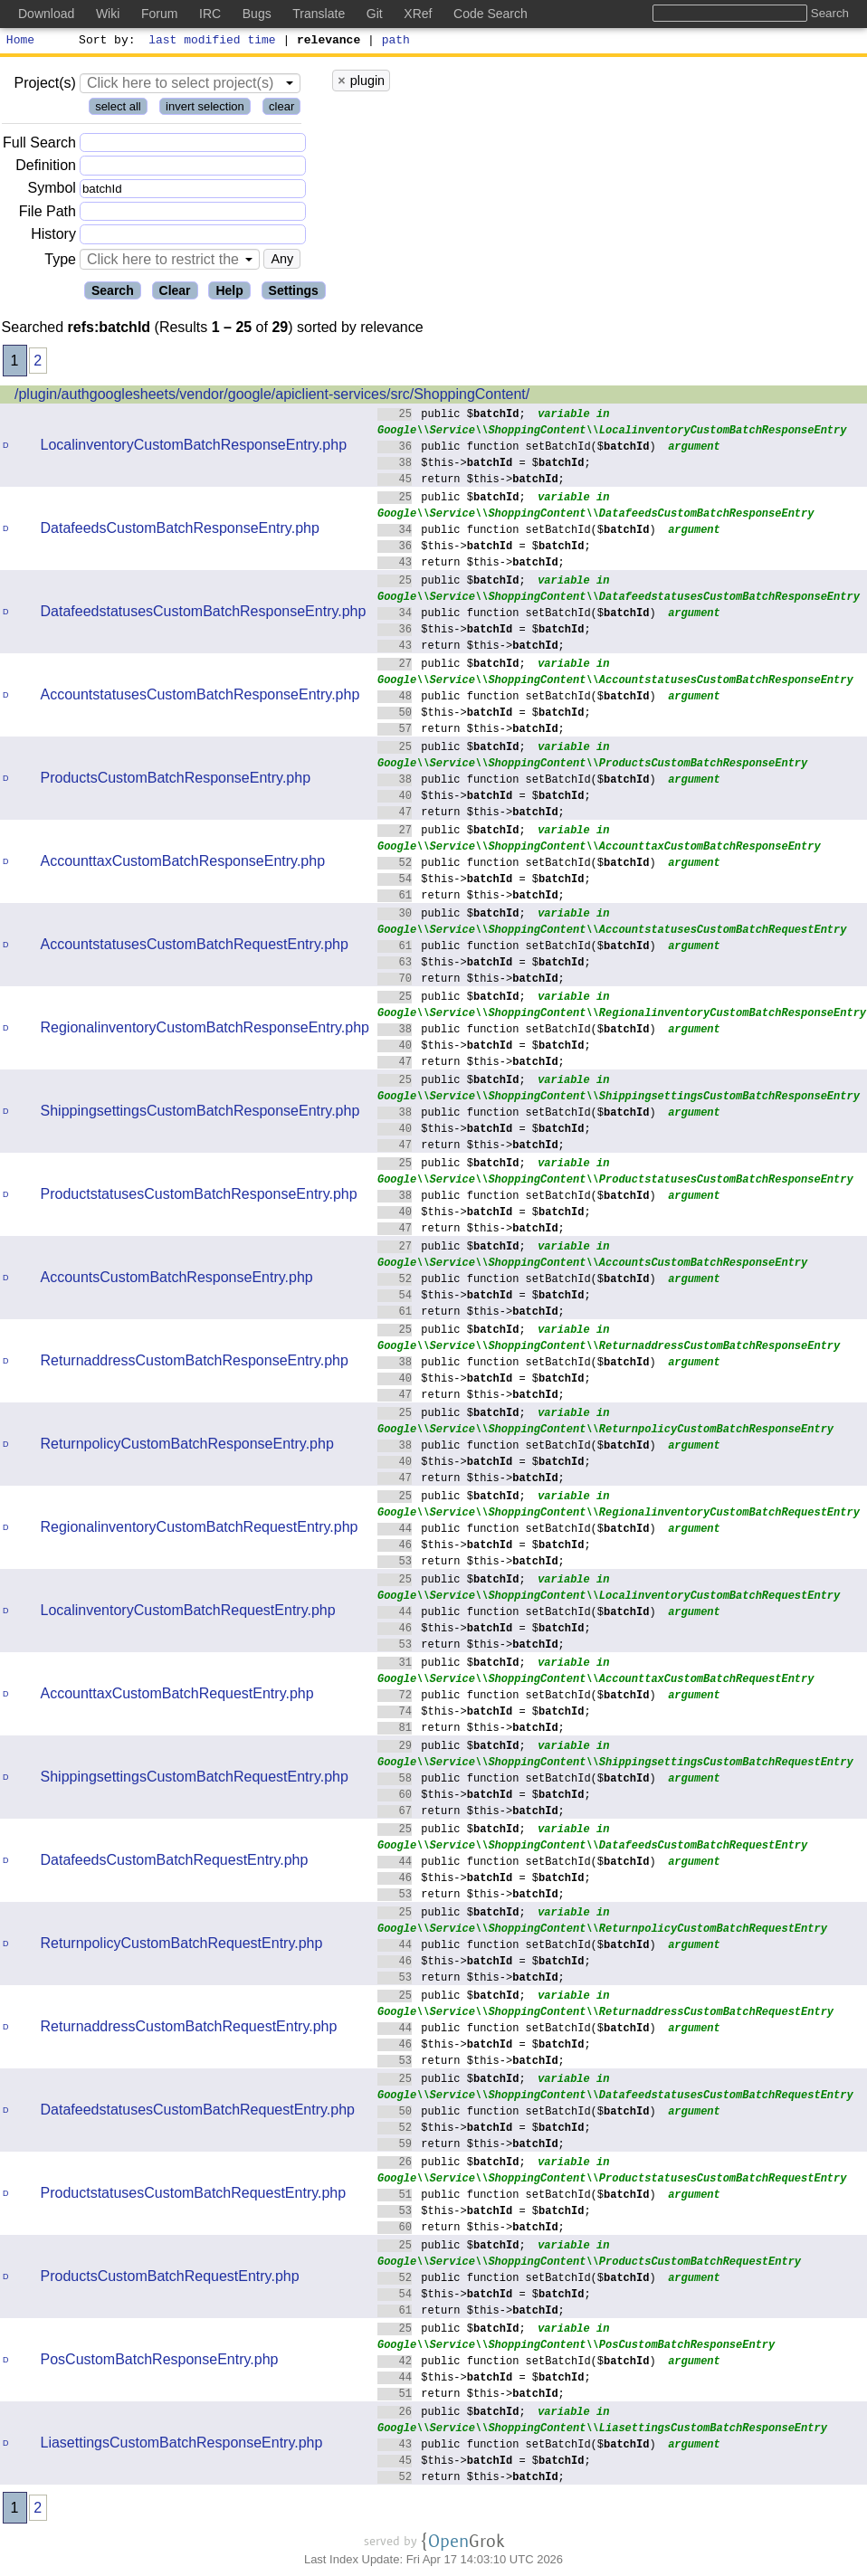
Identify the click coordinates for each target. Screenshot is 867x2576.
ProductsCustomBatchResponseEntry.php (176, 780)
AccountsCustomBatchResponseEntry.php (177, 1280)
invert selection (205, 109)
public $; (451, 415)
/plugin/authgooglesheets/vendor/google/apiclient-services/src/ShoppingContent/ (271, 396)
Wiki (107, 13)
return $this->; (471, 481)
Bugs (257, 13)
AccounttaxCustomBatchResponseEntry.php (183, 863)
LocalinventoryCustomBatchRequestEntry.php (188, 1613)
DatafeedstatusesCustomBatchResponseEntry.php (204, 614)
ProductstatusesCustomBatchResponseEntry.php (199, 1196)
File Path (47, 214)
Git (375, 13)
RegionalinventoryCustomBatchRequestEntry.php (199, 1529)
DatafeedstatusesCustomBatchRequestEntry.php (198, 2112)
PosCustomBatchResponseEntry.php (160, 2362)
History (53, 236)
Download (46, 13)
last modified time (212, 41)
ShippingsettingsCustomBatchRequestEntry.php (194, 1779)
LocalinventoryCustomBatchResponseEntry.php (194, 447)
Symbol (52, 191)
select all (118, 109)
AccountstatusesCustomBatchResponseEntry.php (200, 697)
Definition (45, 168)
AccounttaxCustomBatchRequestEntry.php (177, 1696)
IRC (210, 13)
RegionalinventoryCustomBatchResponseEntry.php (205, 1030)
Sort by (104, 41)
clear (281, 109)
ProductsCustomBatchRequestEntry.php (170, 2278)
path (396, 41)
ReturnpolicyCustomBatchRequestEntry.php (182, 1945)
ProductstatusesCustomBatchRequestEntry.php (194, 2195)
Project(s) (44, 85)
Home (20, 41)
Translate (318, 13)
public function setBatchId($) (516, 448)
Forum (159, 13)
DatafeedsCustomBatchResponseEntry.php (180, 530)
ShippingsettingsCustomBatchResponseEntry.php (200, 1113)
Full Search (39, 145)
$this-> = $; (484, 464)
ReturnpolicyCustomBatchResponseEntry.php (187, 1446)
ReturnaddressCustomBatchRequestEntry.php (189, 2029)
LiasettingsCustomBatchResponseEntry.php (182, 2445)
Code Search (490, 13)
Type (60, 262)
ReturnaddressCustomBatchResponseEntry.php (194, 1363)
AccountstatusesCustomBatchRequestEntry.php (194, 947)
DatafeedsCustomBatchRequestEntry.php (175, 1862)
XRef (418, 13)
